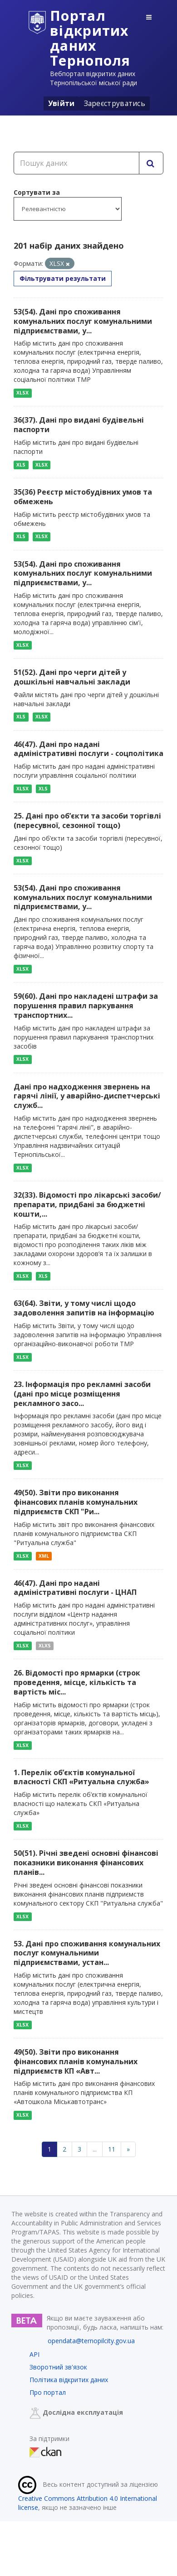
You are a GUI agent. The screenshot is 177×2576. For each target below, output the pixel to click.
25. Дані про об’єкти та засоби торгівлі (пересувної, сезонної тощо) (87, 820)
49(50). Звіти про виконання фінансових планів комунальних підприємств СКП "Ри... (76, 1502)
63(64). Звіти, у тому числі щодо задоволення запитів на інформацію (84, 1308)
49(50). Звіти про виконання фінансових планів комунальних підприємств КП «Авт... (76, 2061)
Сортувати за (37, 192)
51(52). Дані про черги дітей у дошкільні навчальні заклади (72, 677)
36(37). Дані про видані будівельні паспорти (79, 424)
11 (111, 2149)
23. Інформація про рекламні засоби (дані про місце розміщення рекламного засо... (82, 1393)
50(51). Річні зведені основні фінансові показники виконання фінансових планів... (86, 1862)
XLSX (22, 393)
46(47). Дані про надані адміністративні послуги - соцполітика (88, 749)
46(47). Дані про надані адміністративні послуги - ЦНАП (75, 1588)
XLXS (45, 1645)
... (95, 2149)
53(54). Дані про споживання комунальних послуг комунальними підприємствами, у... (83, 321)
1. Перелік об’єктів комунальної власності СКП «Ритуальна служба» (81, 1777)
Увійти (61, 103)
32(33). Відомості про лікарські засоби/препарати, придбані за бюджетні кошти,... (87, 1204)
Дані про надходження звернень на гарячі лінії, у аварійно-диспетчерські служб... (87, 1096)
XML (44, 1556)
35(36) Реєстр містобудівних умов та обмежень (83, 496)
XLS (20, 465)
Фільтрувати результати (63, 278)
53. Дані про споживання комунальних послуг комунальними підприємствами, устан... (87, 1953)
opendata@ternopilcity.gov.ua (91, 2340)
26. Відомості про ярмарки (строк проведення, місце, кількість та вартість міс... (77, 1682)
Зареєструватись (115, 103)
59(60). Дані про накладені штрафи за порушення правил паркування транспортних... (86, 1005)
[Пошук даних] (76, 163)
